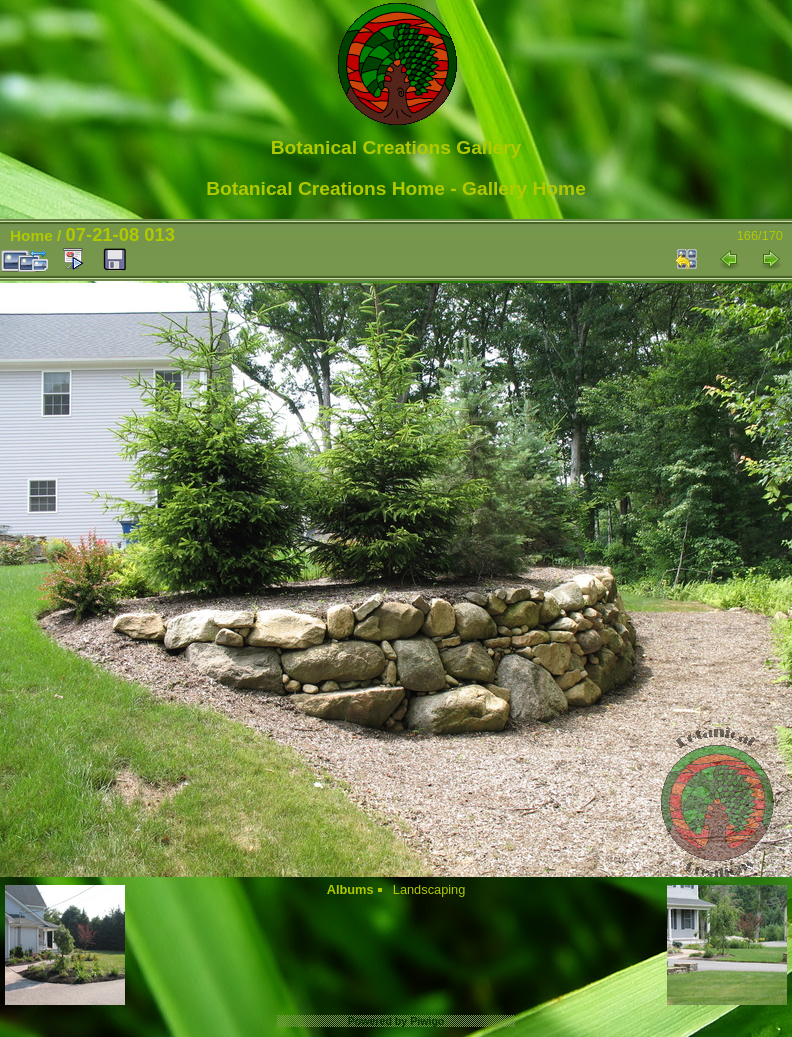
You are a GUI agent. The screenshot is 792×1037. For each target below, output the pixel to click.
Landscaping (429, 889)
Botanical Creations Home (325, 188)
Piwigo (427, 1021)
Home (31, 235)
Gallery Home (524, 188)
